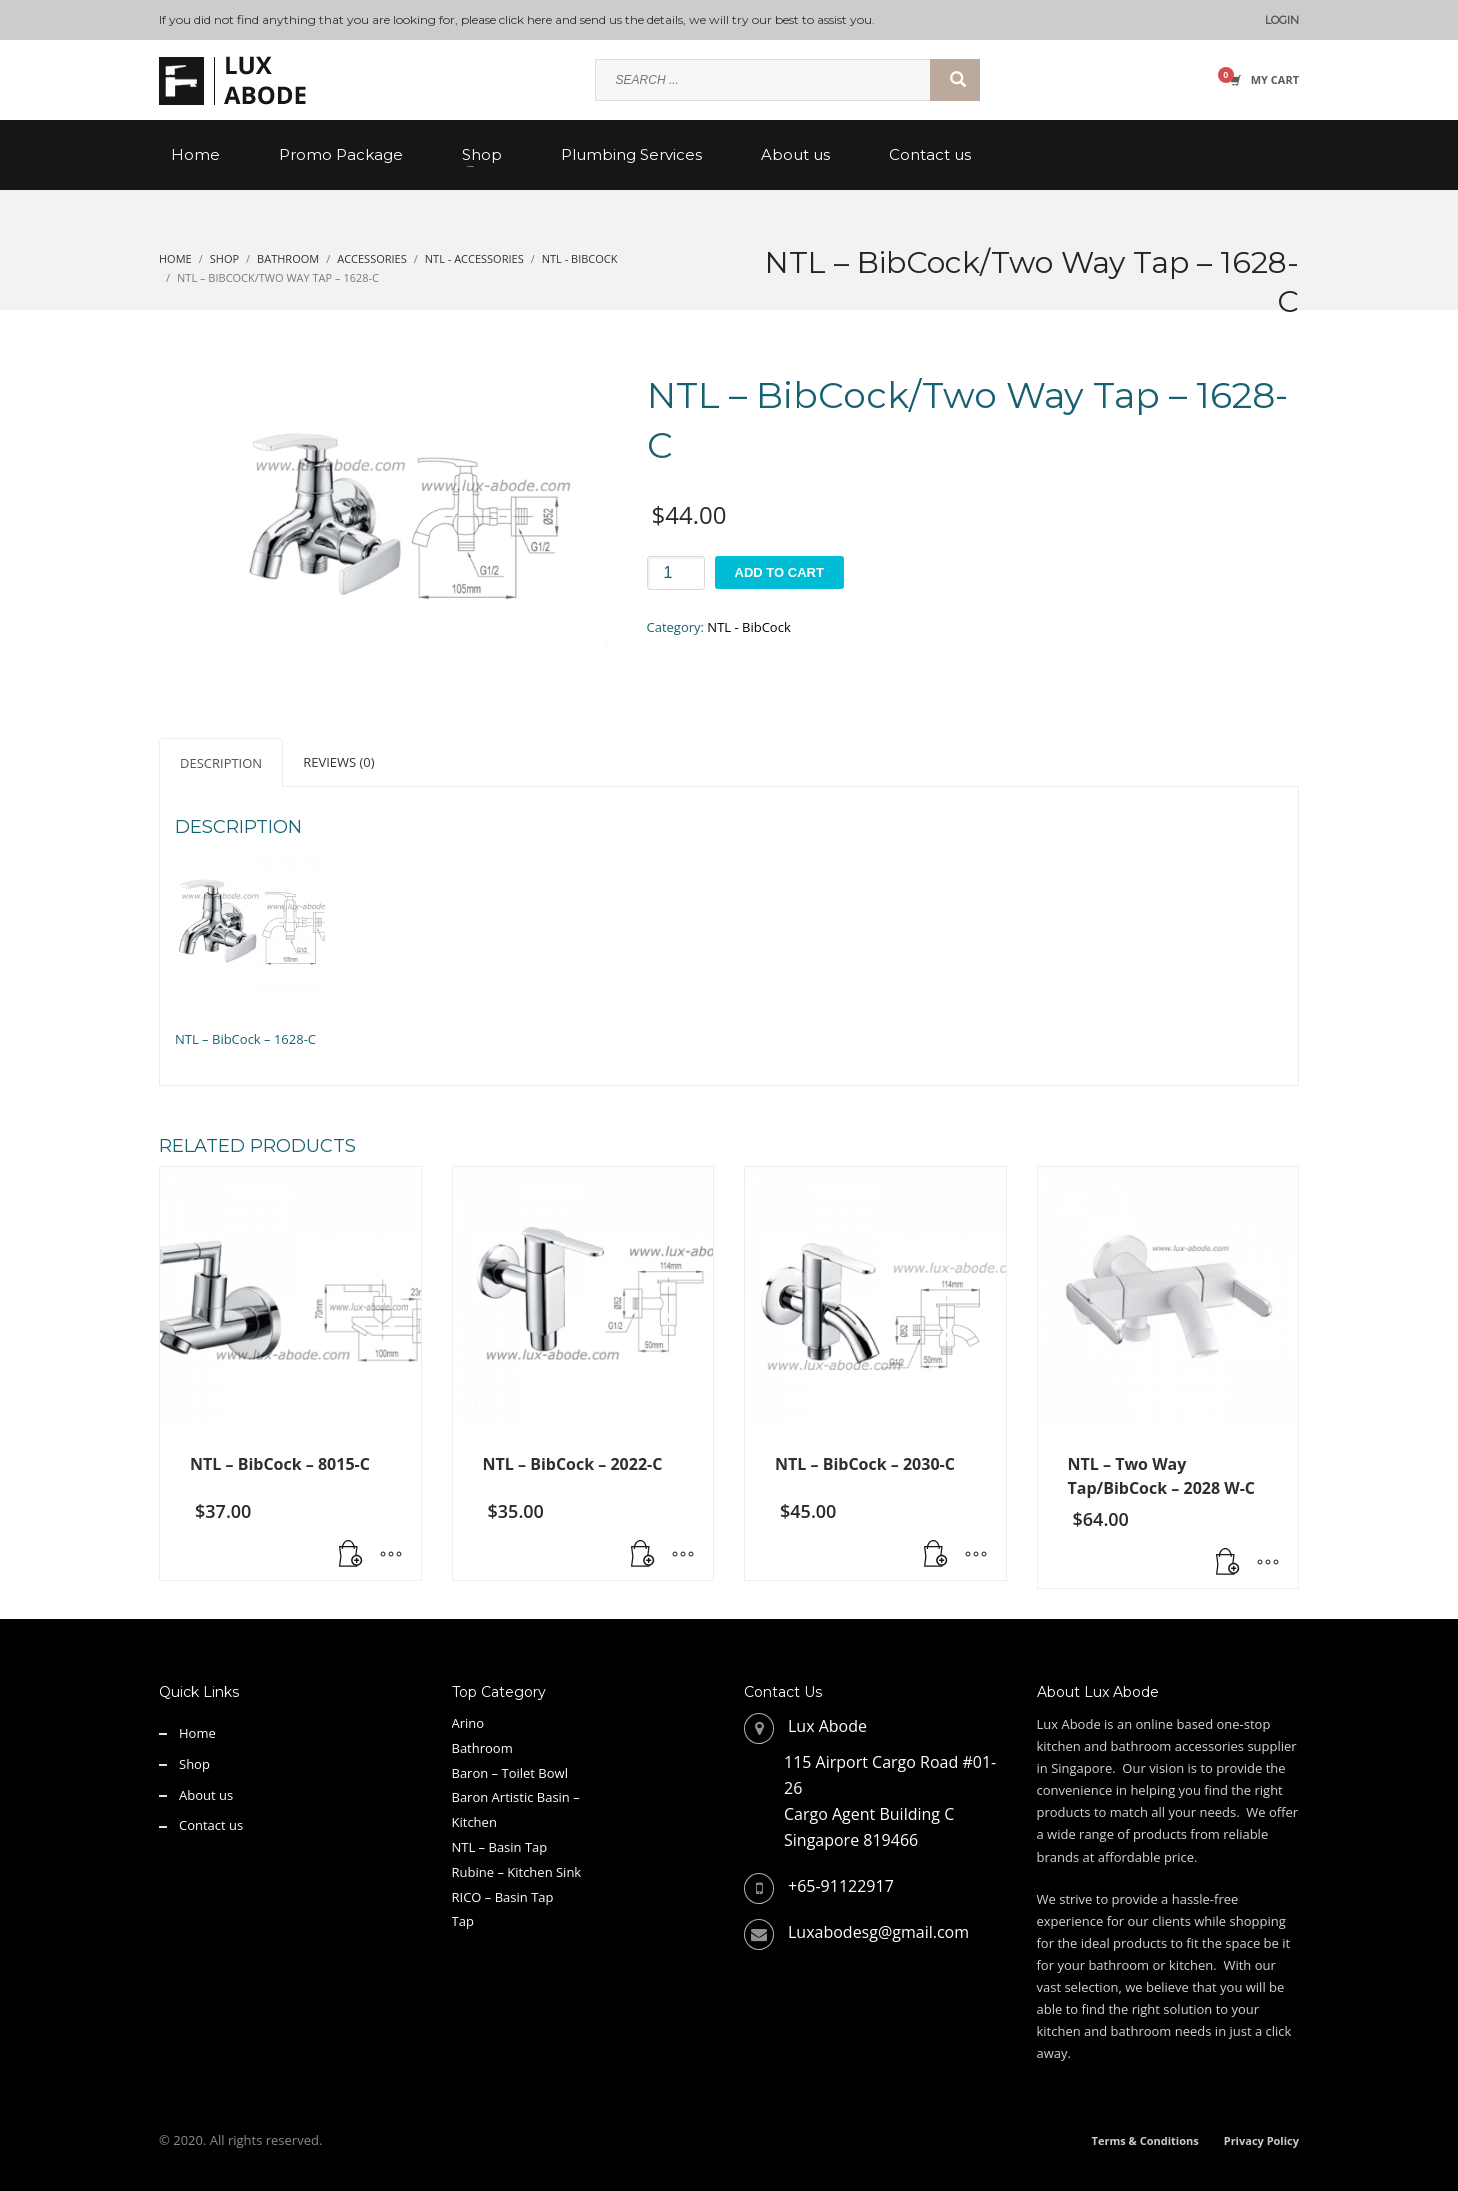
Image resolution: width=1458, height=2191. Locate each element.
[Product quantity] (676, 573)
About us (206, 1795)
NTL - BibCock (748, 627)
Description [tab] (221, 763)
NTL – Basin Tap (500, 1847)
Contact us (211, 1825)
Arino (468, 1723)
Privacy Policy (1261, 2140)
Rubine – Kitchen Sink (517, 1872)
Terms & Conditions (1145, 2140)
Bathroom (482, 1748)
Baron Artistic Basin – (516, 1797)
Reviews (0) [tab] (338, 762)
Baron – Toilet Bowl (510, 1773)
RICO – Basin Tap (503, 1897)
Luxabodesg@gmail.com (878, 1932)
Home (197, 1733)
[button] (351, 1555)
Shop (194, 1764)
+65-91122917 (841, 1886)
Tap (463, 1921)
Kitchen (474, 1822)
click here (525, 19)
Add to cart (779, 572)
